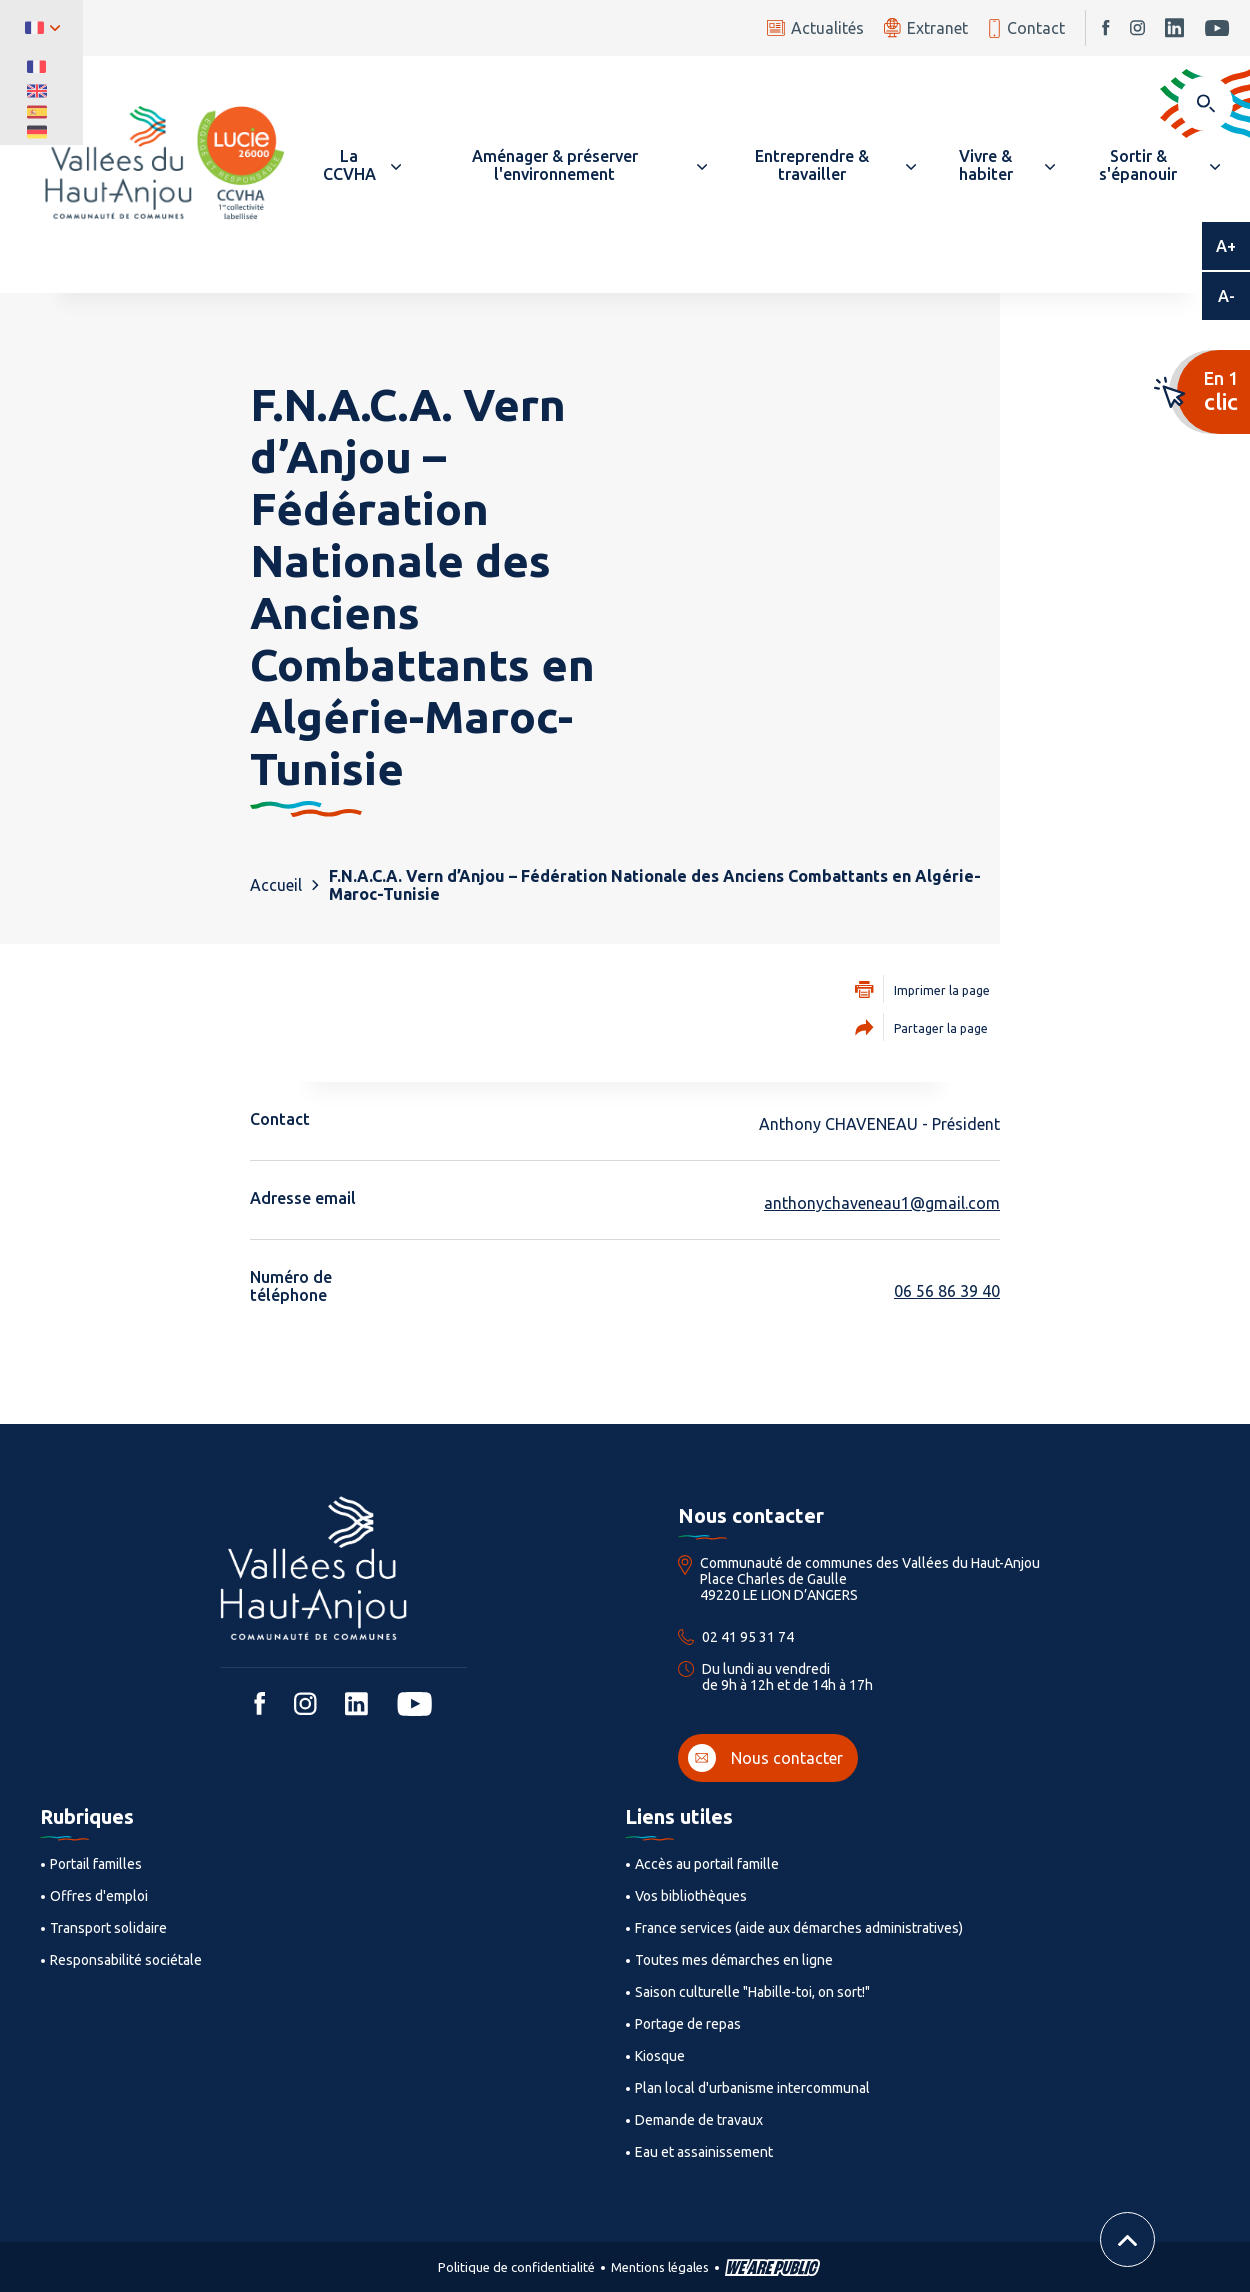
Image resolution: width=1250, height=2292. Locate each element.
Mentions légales (660, 2267)
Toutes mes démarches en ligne (734, 1960)
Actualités (815, 28)
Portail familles (96, 1864)
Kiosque (660, 2056)
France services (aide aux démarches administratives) (799, 1928)
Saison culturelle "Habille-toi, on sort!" (752, 1992)
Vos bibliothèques (691, 1896)
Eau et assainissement (704, 2152)
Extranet (926, 27)
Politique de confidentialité (516, 2267)
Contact (1026, 28)
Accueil (276, 885)
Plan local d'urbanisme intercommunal (752, 2088)
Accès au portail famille (707, 1864)
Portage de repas (688, 2024)
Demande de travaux (699, 2120)
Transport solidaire (108, 1928)
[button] (358, 165)
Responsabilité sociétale (126, 1960)
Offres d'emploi (99, 1896)
